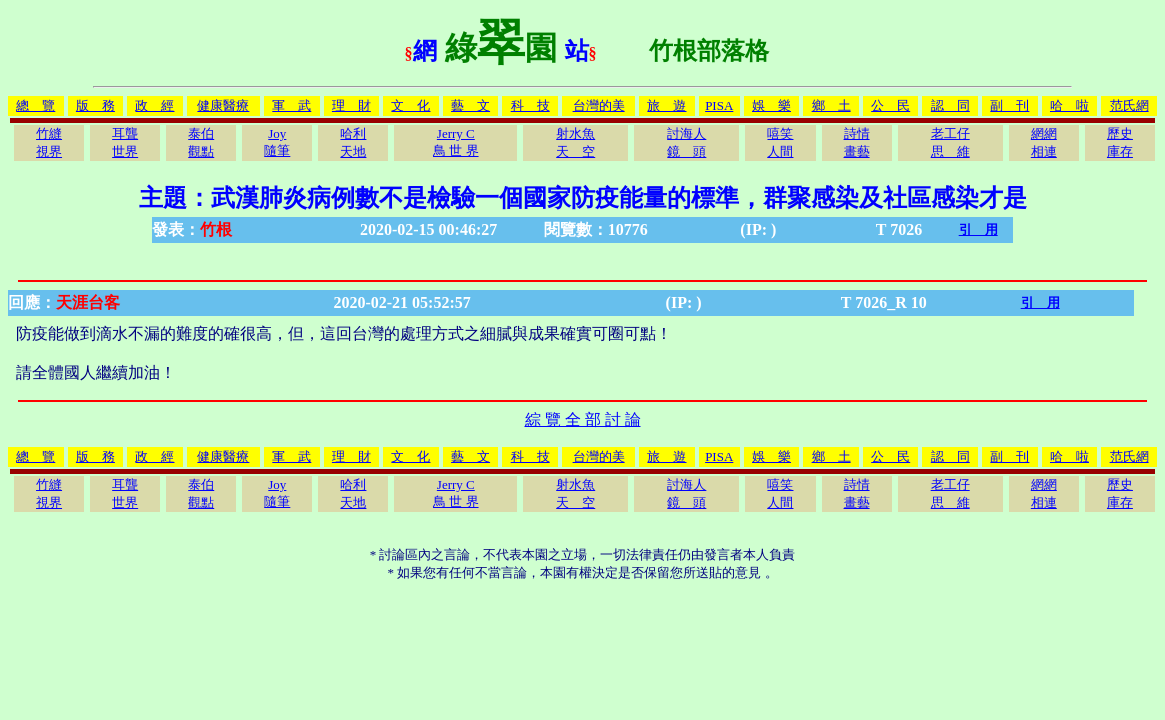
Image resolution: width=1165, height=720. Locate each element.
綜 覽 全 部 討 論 (583, 419)
